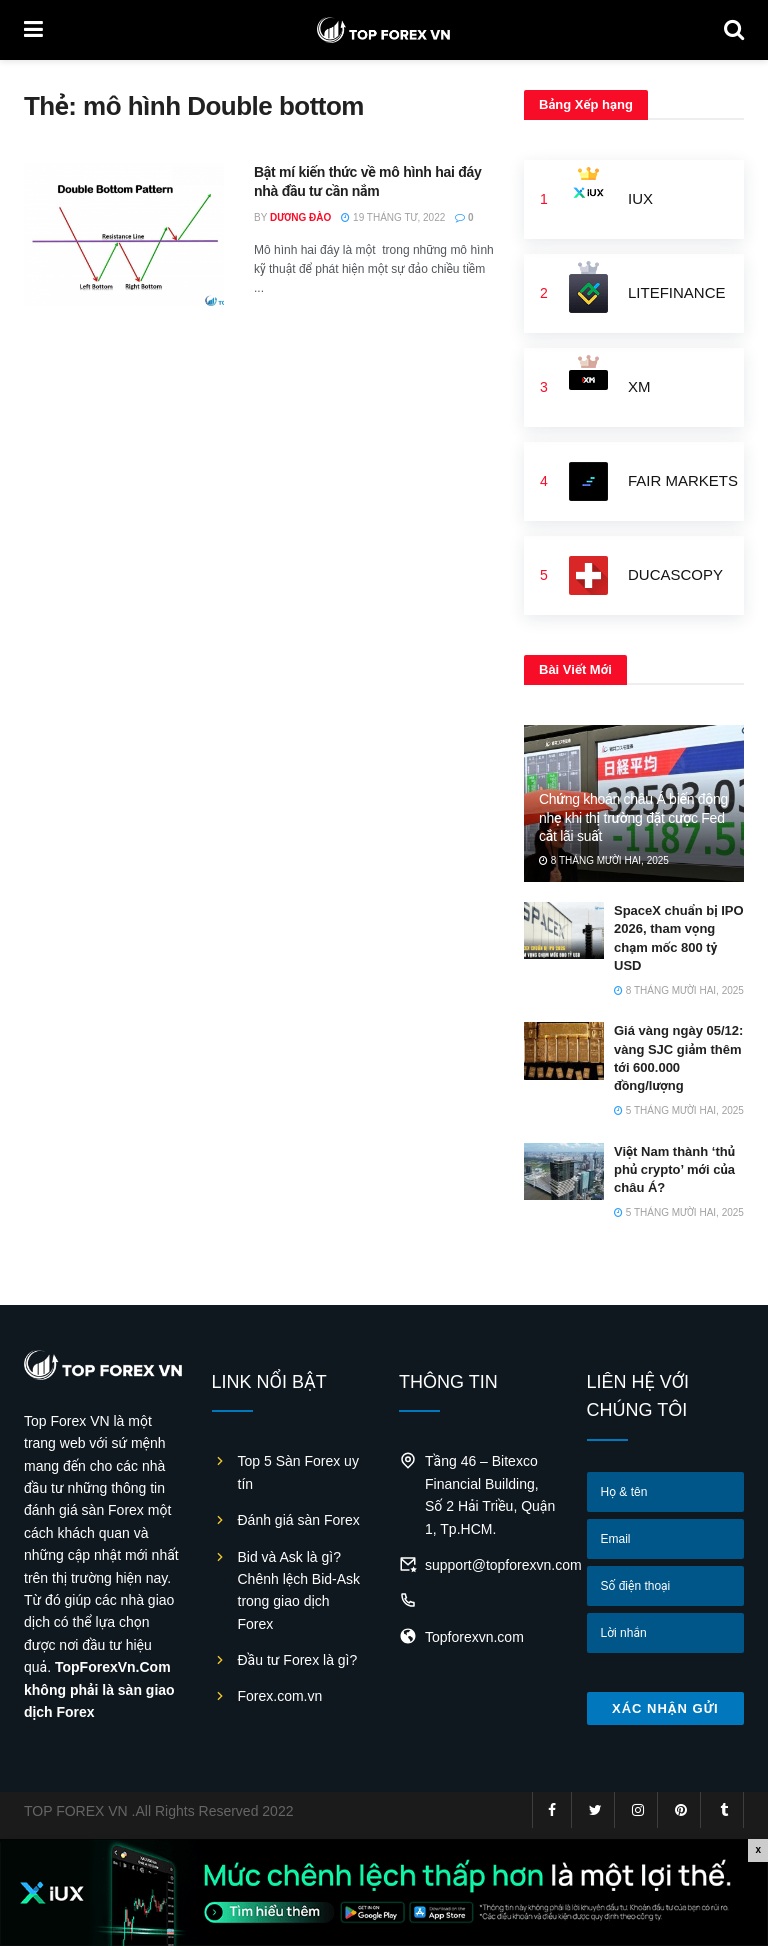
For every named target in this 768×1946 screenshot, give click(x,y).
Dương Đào (300, 217)
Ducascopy (675, 574)
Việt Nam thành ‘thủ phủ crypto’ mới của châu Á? (674, 1169)
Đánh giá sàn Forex (299, 1520)
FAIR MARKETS (683, 480)
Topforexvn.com (474, 1637)
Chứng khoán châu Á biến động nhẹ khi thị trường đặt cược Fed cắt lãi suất (633, 817)
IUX (640, 198)
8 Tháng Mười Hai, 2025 (604, 860)
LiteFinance (677, 292)
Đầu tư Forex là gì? (298, 1660)
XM (639, 386)
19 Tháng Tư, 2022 (393, 217)
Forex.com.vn (280, 1696)
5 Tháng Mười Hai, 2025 (679, 1110)
